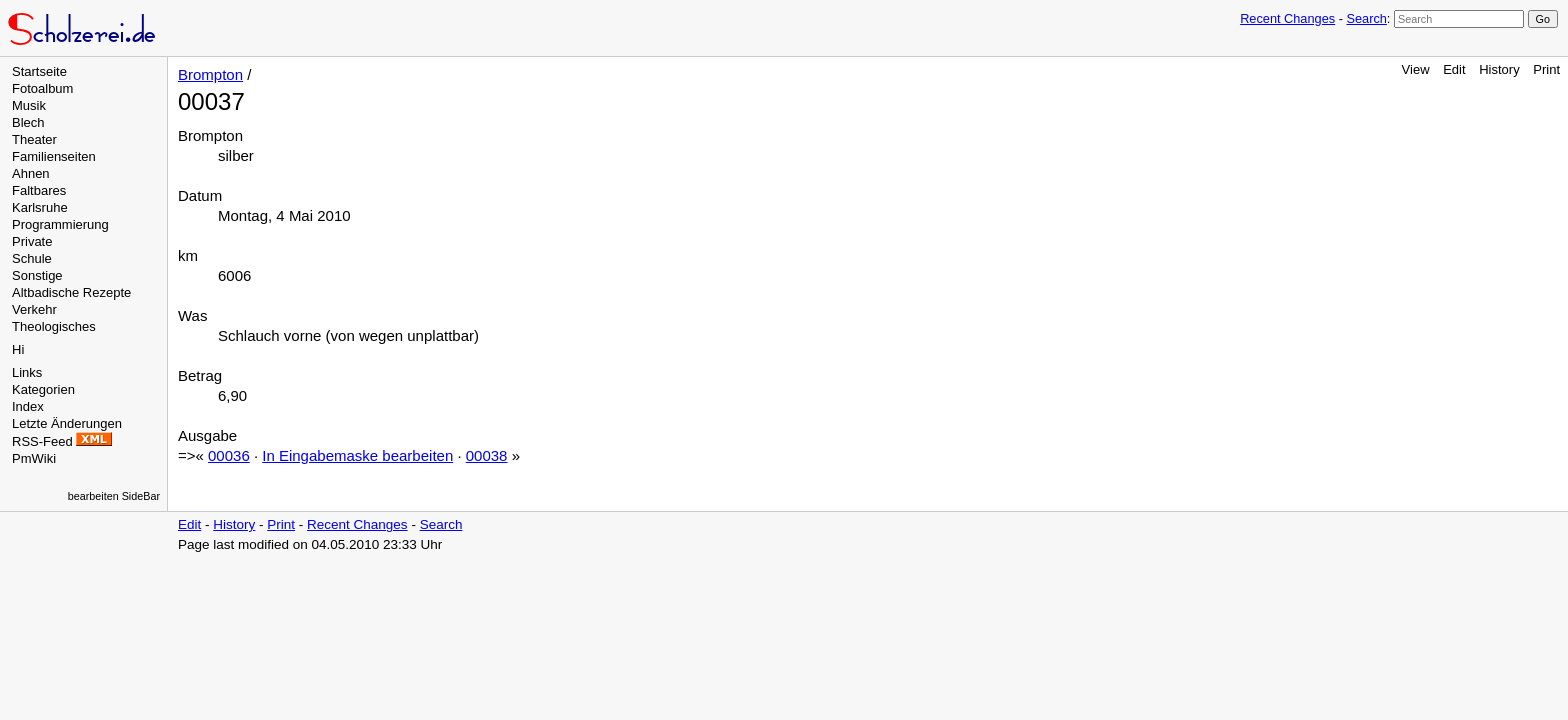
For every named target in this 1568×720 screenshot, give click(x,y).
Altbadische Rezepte (71, 292)
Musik (29, 105)
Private (32, 241)
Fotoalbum (42, 88)
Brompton (210, 74)
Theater (34, 139)
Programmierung (60, 224)
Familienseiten (54, 156)
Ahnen (31, 173)
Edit (1454, 69)
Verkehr (34, 309)
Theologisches (54, 326)
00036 (229, 455)
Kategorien (43, 389)
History (1499, 69)
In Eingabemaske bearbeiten (357, 455)
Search (1366, 18)
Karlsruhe (40, 207)
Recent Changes (1287, 18)
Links (27, 372)
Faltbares (39, 190)
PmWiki (34, 458)
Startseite (39, 71)
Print (1546, 69)
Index (28, 406)
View (1416, 69)
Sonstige (37, 275)
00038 (487, 455)
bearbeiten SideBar (114, 496)
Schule (32, 258)
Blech (28, 122)
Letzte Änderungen (67, 423)
